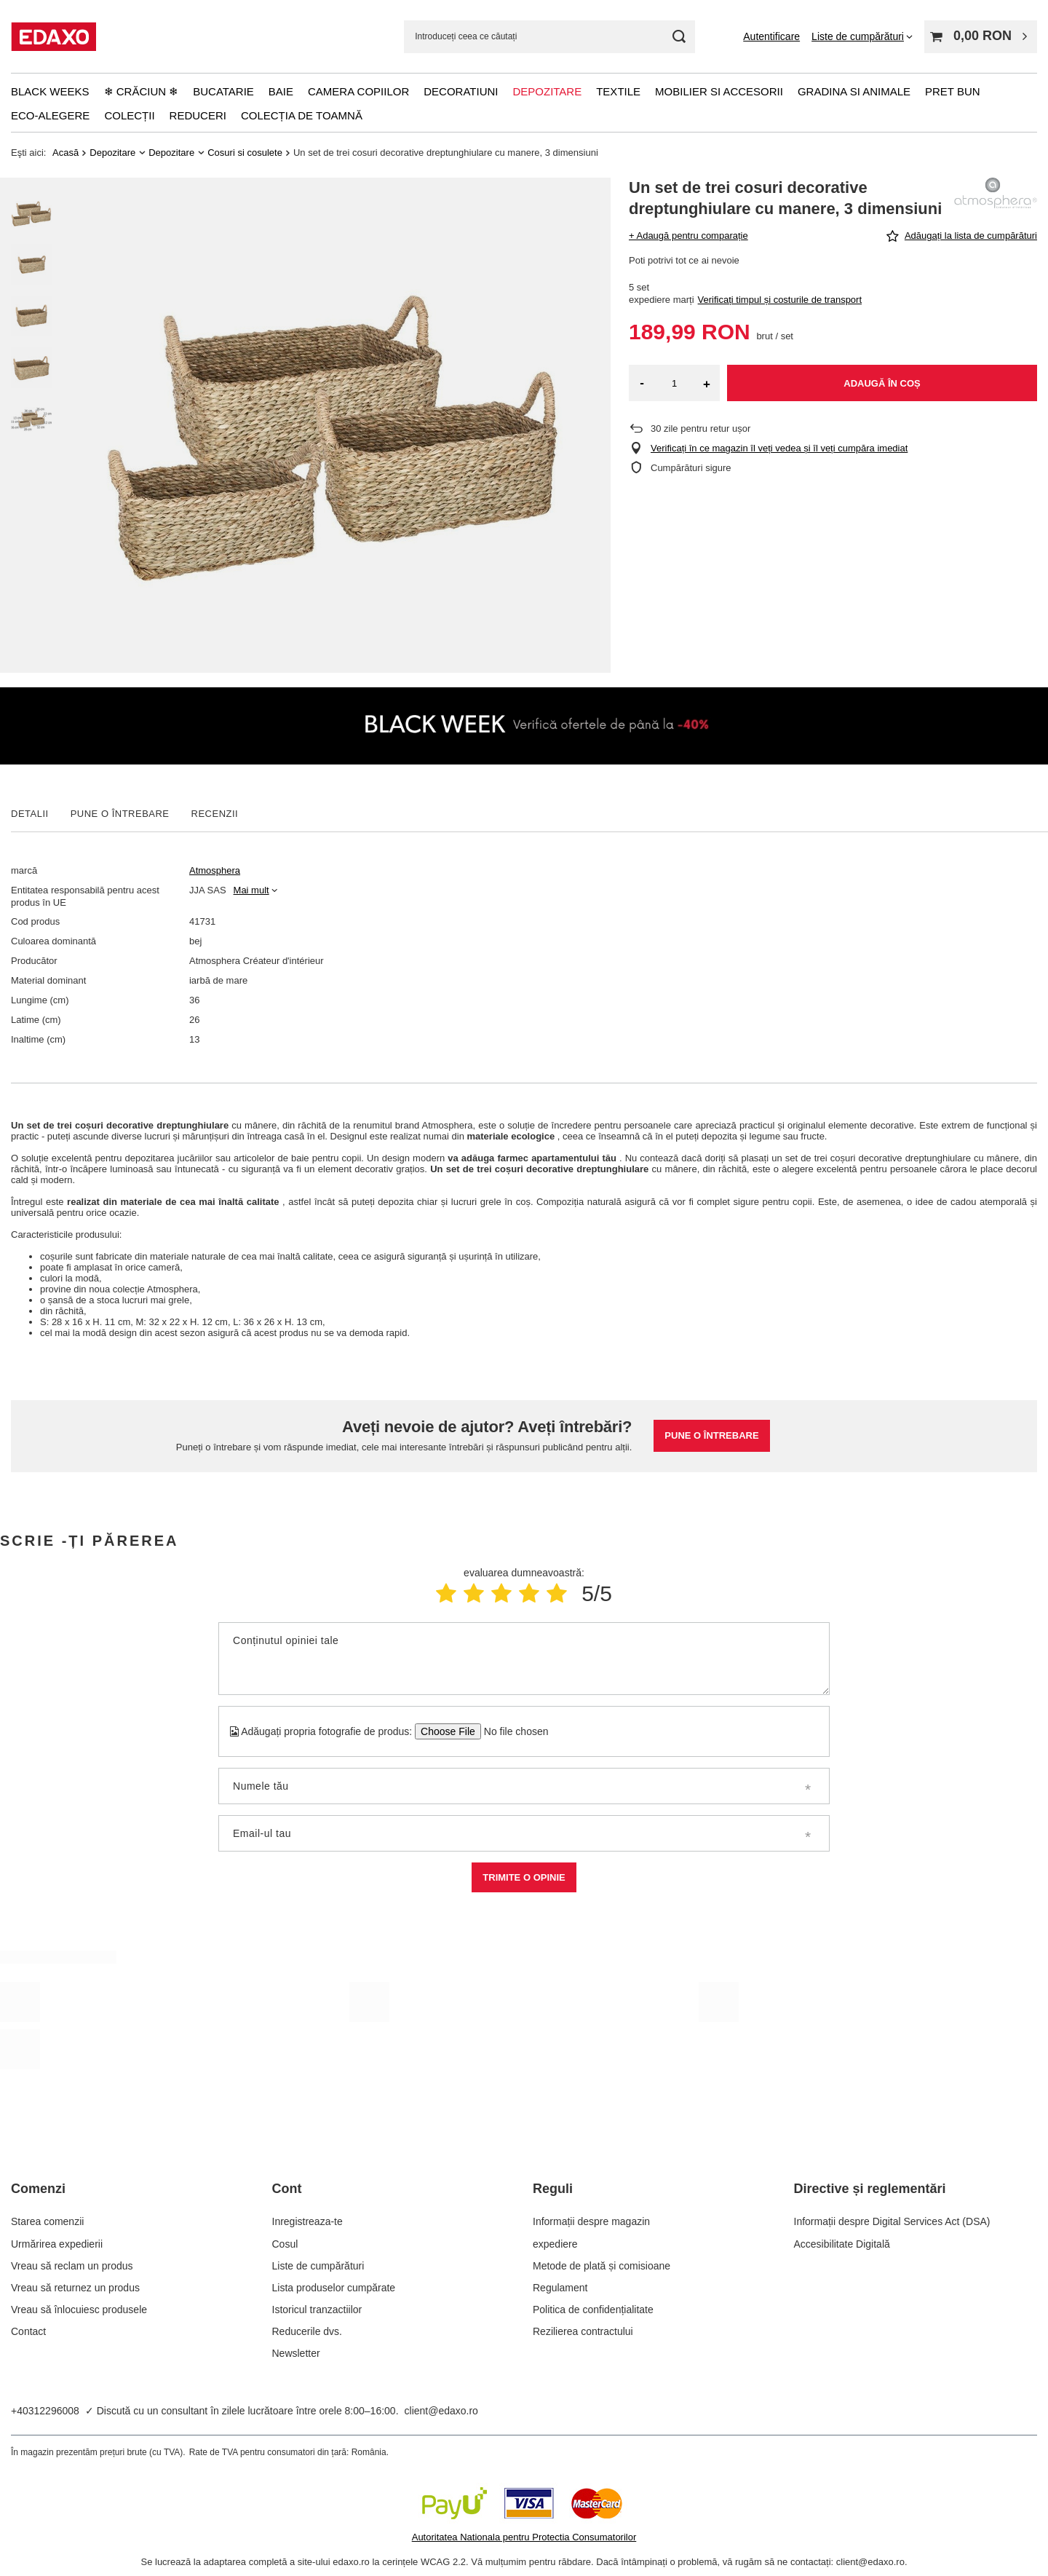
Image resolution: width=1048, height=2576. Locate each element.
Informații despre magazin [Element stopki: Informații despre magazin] (591, 2221)
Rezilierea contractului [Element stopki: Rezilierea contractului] (583, 2331)
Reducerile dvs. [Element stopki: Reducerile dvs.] (307, 2331)
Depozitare (546, 91)
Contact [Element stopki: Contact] (28, 2331)
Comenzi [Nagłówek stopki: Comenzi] (38, 2188)
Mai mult (251, 890)
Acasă (65, 152)
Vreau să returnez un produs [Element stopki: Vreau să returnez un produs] (75, 2287)
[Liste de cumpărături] (862, 36)
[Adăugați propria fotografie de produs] (511, 1731)
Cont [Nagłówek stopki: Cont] (287, 2188)
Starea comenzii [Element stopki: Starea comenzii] (47, 2221)
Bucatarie (223, 91)
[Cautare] (678, 36)
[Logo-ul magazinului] (53, 36)
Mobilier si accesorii (719, 91)
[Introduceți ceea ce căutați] (549, 36)
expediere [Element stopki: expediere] (555, 2244)
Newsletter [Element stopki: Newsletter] (296, 2353)
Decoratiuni (461, 91)
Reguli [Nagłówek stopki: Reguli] (553, 2188)
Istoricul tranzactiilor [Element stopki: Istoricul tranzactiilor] (317, 2309)
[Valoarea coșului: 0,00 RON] (980, 36)
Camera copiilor (358, 91)
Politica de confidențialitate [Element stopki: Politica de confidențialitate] (593, 2309)
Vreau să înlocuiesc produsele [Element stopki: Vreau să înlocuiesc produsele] (79, 2309)
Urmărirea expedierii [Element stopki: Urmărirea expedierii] (57, 2244)
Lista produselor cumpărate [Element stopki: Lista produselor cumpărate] (334, 2287)
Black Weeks (50, 91)
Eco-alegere (50, 115)
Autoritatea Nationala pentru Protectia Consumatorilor (524, 2537)
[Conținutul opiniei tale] (524, 1658)
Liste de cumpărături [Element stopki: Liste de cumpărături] (318, 2266)
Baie (281, 91)
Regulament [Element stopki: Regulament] (560, 2287)
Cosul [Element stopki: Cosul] (285, 2244)
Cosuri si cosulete (244, 152)
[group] (333, 425)
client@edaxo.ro (441, 2411)
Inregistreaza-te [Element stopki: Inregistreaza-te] (307, 2221)
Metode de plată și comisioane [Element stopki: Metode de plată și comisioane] (601, 2266)
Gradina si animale (854, 91)
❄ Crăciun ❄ (141, 91)
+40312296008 (45, 2411)
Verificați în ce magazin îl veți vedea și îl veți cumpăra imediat (779, 448)
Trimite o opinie (524, 1877)
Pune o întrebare (711, 1435)
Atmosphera (214, 870)
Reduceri (198, 115)
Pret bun (952, 91)
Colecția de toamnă (301, 115)
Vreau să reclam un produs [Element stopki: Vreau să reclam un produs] (72, 2266)
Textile (618, 91)
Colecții (129, 115)
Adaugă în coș (881, 383)
